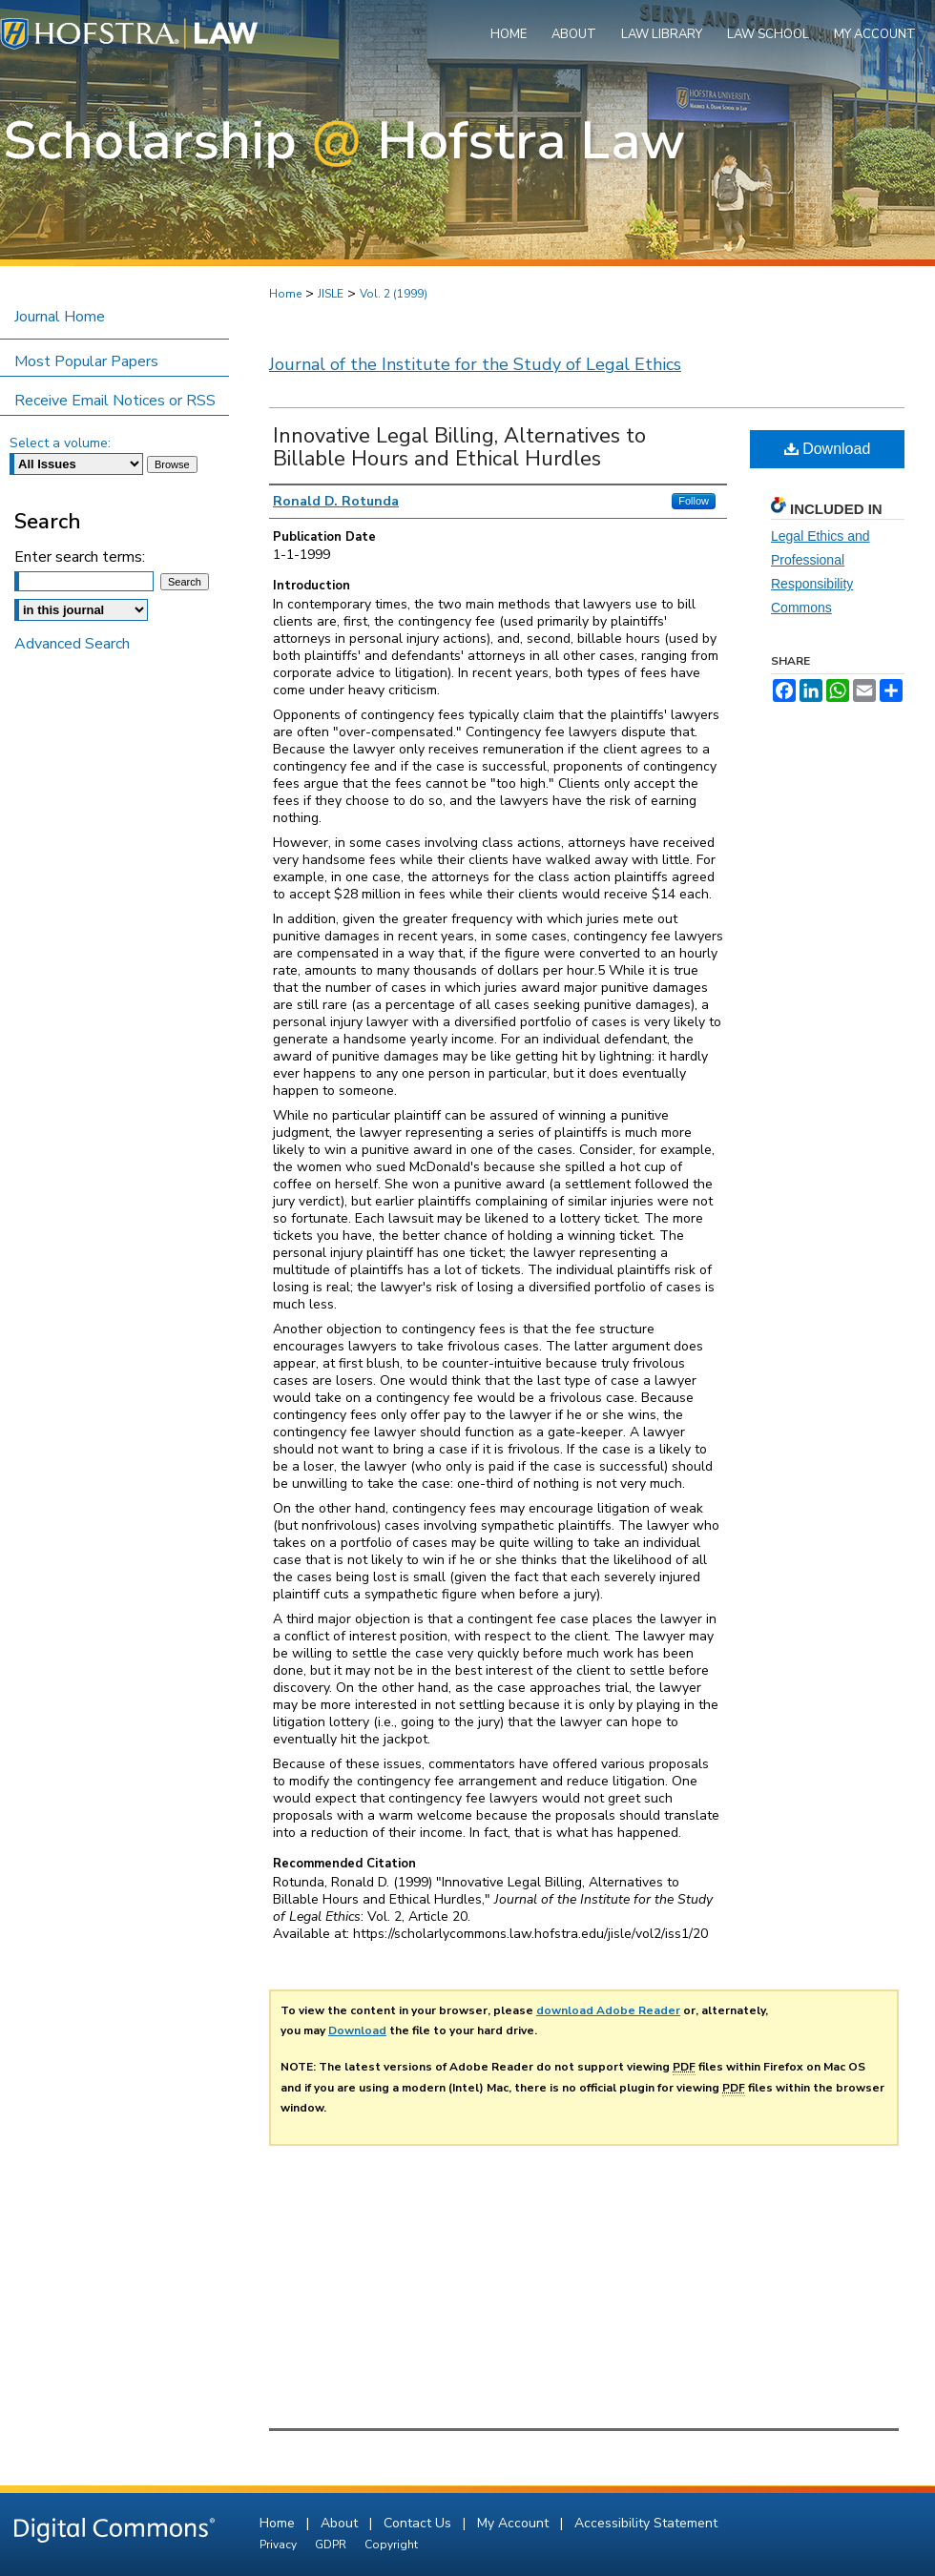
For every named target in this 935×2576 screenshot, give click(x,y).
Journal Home (59, 316)
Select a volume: (60, 443)
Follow (693, 500)
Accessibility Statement (645, 2523)
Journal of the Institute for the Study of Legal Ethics (475, 364)
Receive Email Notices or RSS (115, 400)
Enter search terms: (79, 556)
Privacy (280, 2544)
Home (285, 293)
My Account (514, 2523)
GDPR (332, 2544)
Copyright (391, 2544)
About (341, 2523)
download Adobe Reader (608, 2010)
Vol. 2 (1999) (393, 293)
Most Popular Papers (86, 361)
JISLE (330, 293)
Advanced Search (72, 643)
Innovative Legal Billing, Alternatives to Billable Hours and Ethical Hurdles (459, 447)
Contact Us (419, 2523)
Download (827, 449)
